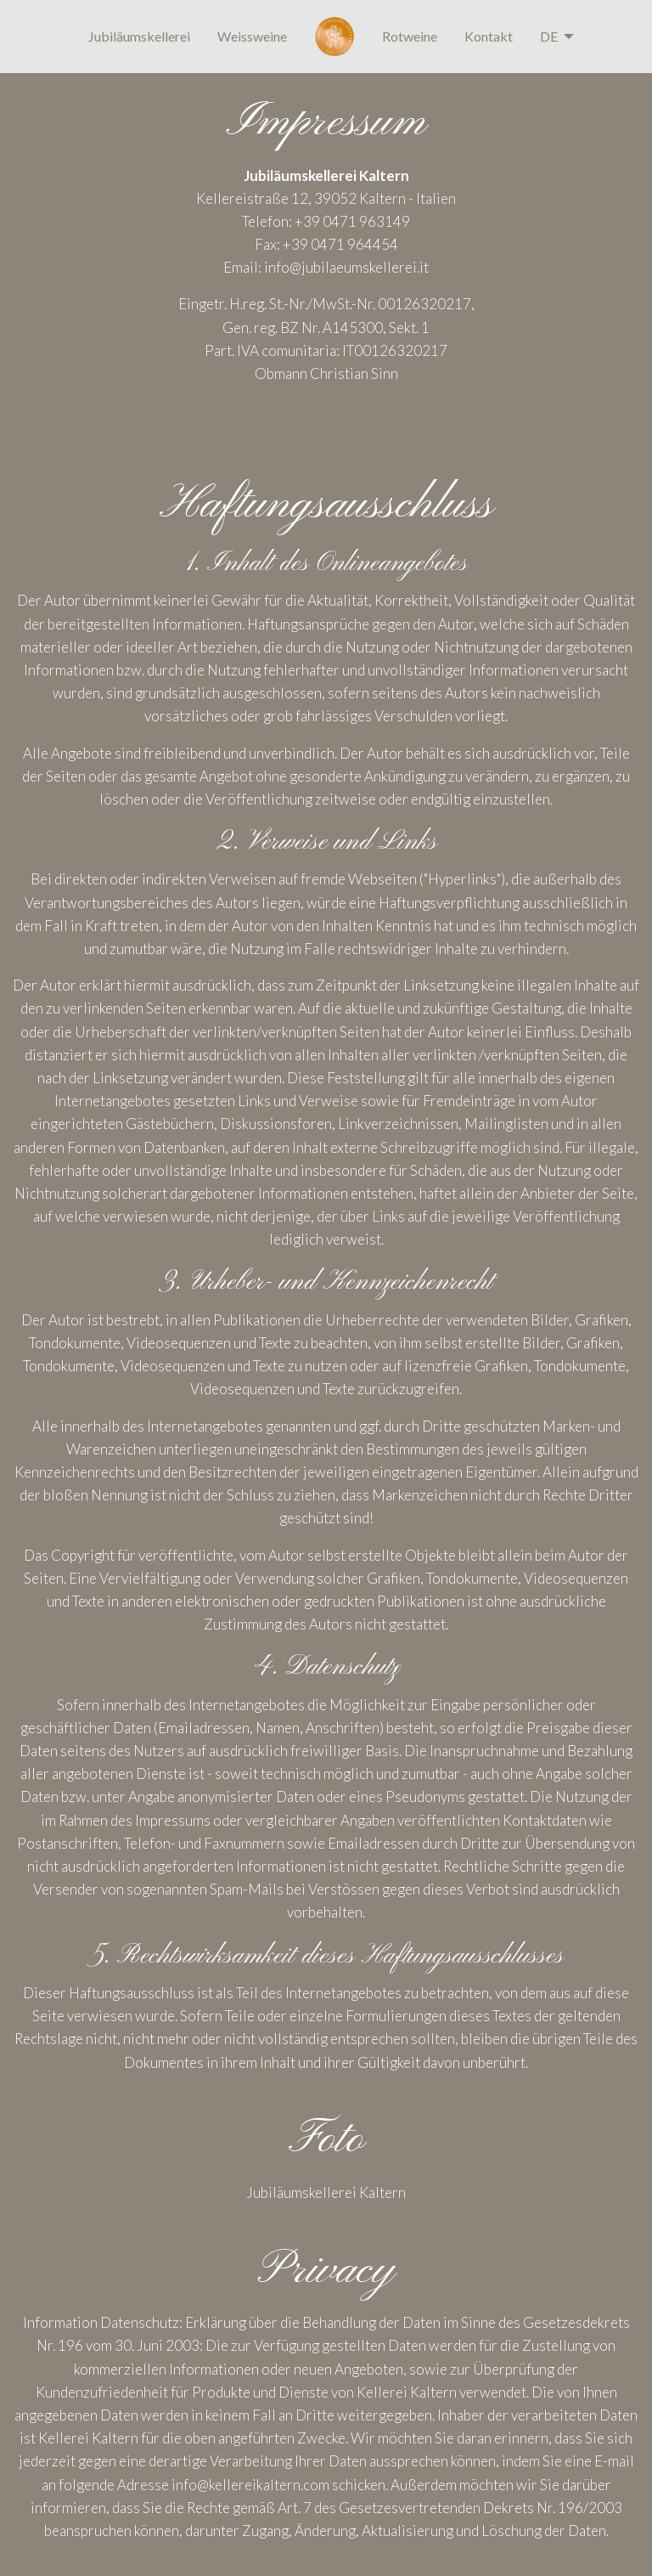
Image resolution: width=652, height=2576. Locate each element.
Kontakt (488, 36)
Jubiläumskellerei (139, 36)
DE (549, 36)
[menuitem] (139, 36)
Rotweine (409, 36)
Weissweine (252, 36)
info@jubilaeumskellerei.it (346, 267)
